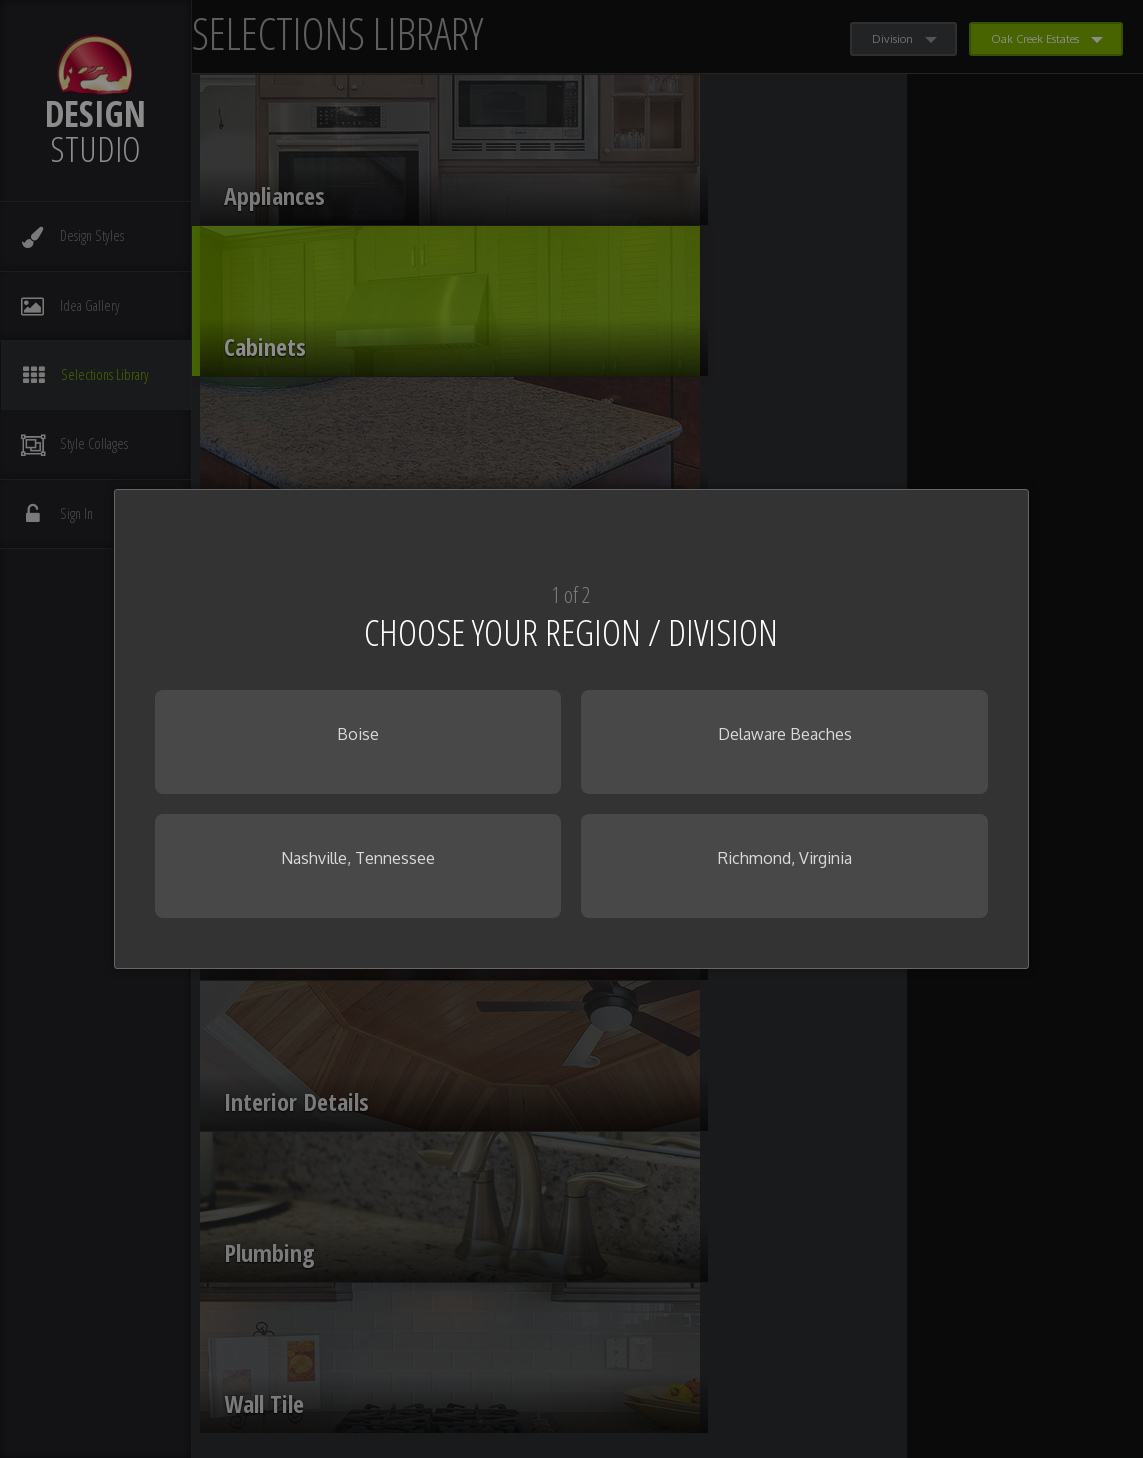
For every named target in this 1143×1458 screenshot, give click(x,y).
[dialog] (571, 729)
